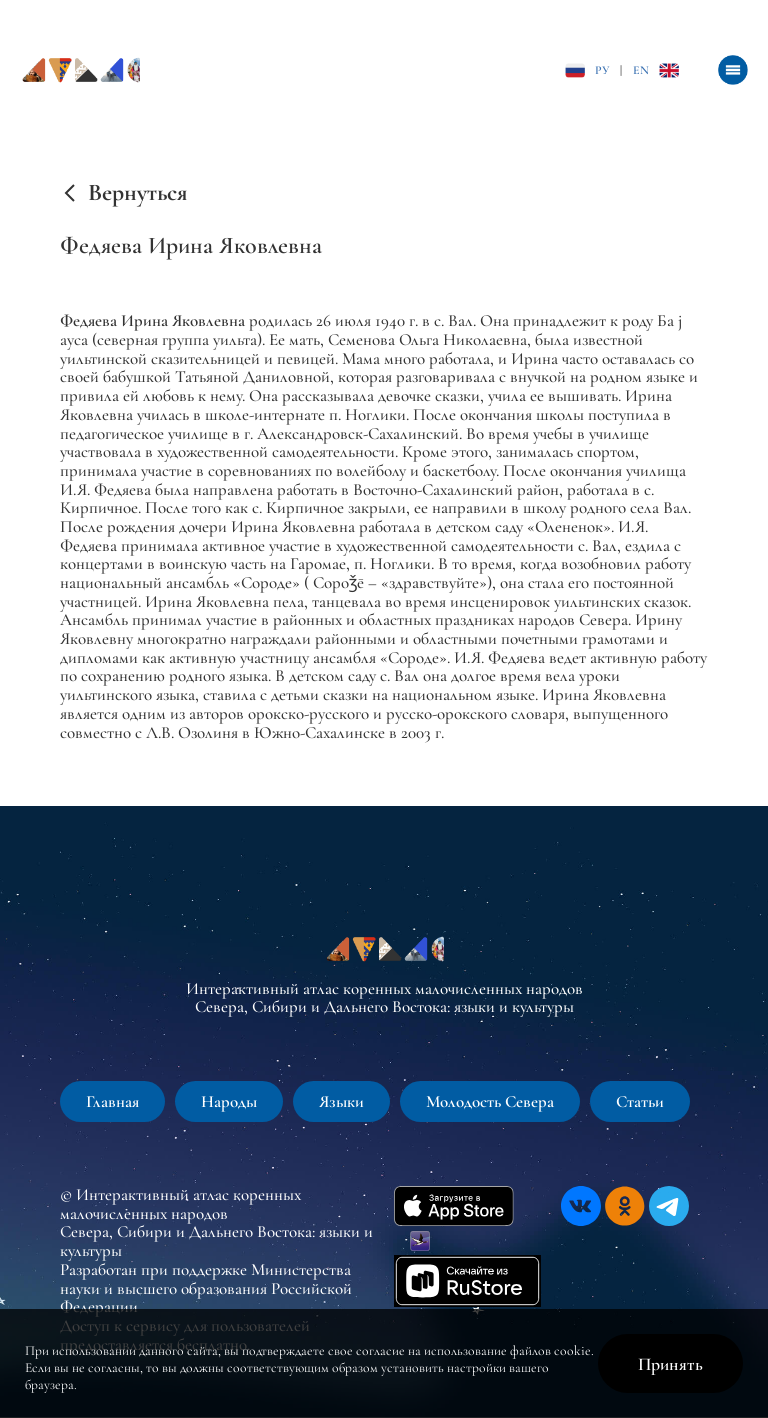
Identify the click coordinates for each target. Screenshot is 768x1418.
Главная (112, 1101)
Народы (229, 1101)
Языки (341, 1101)
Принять (670, 1364)
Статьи (640, 1101)
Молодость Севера (490, 1101)
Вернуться (137, 193)
